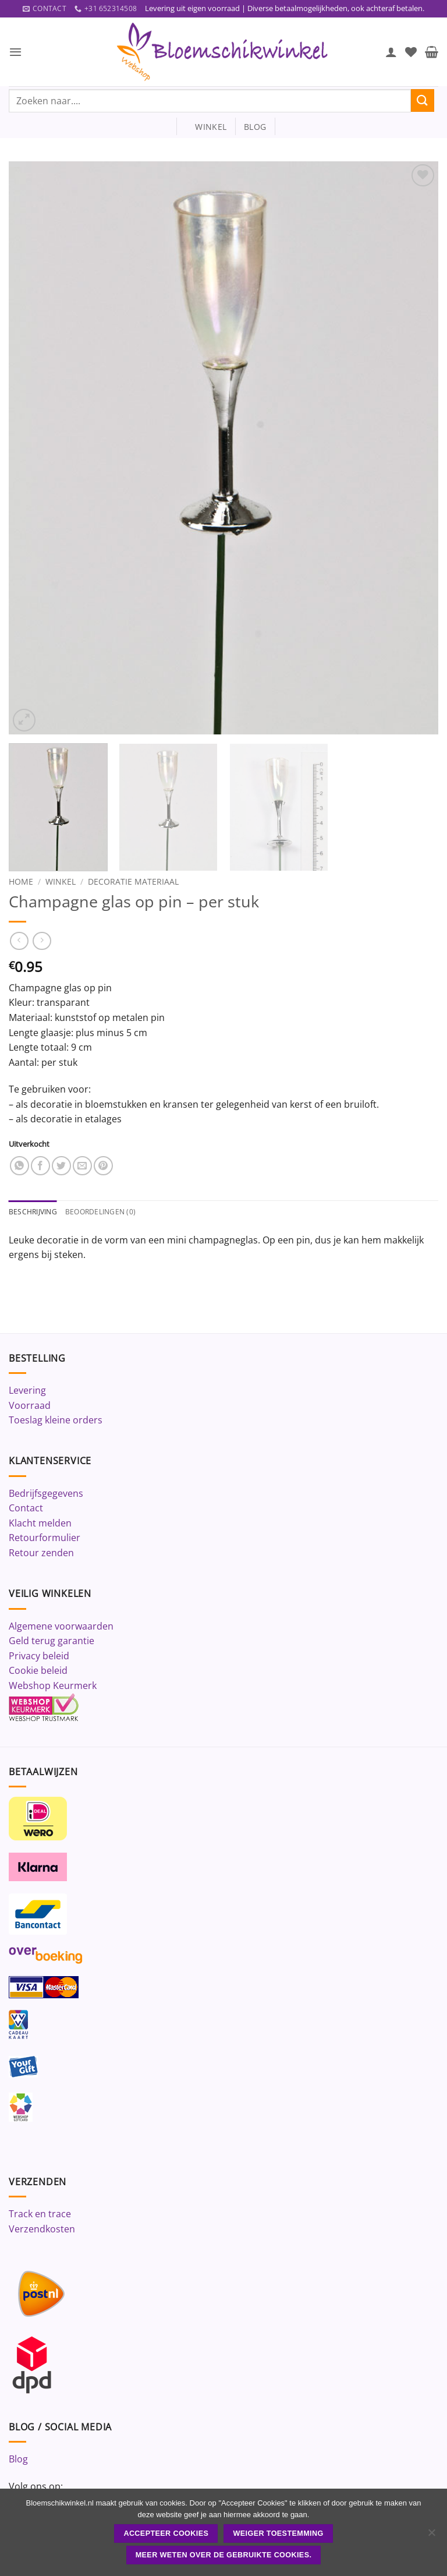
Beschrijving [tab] (35, 1212)
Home (21, 882)
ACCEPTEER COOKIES (165, 2533)
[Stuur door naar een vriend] (82, 1166)
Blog (18, 2460)
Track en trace (40, 2214)
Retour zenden (41, 1553)
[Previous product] (42, 941)
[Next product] (19, 941)
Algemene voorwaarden (61, 1626)
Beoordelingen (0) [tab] (106, 1212)
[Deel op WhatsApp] (19, 1166)
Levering (27, 1391)
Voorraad (30, 1406)
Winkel (60, 882)
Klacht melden (40, 1524)
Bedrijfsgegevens (46, 1494)
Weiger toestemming (278, 2533)
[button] (16, 52)
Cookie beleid (38, 1671)
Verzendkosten (42, 2230)
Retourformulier (44, 1538)
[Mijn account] (391, 52)
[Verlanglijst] (411, 52)
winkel (205, 127)
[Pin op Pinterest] (103, 1166)
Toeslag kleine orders (55, 1421)
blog (255, 127)
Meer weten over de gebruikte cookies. (224, 2555)
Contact (26, 1509)
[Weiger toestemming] (431, 2535)
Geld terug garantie (51, 1641)
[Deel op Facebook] (40, 1166)
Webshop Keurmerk (53, 1686)
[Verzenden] (422, 101)
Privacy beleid (39, 1657)
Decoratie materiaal (133, 882)
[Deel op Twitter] (61, 1166)
